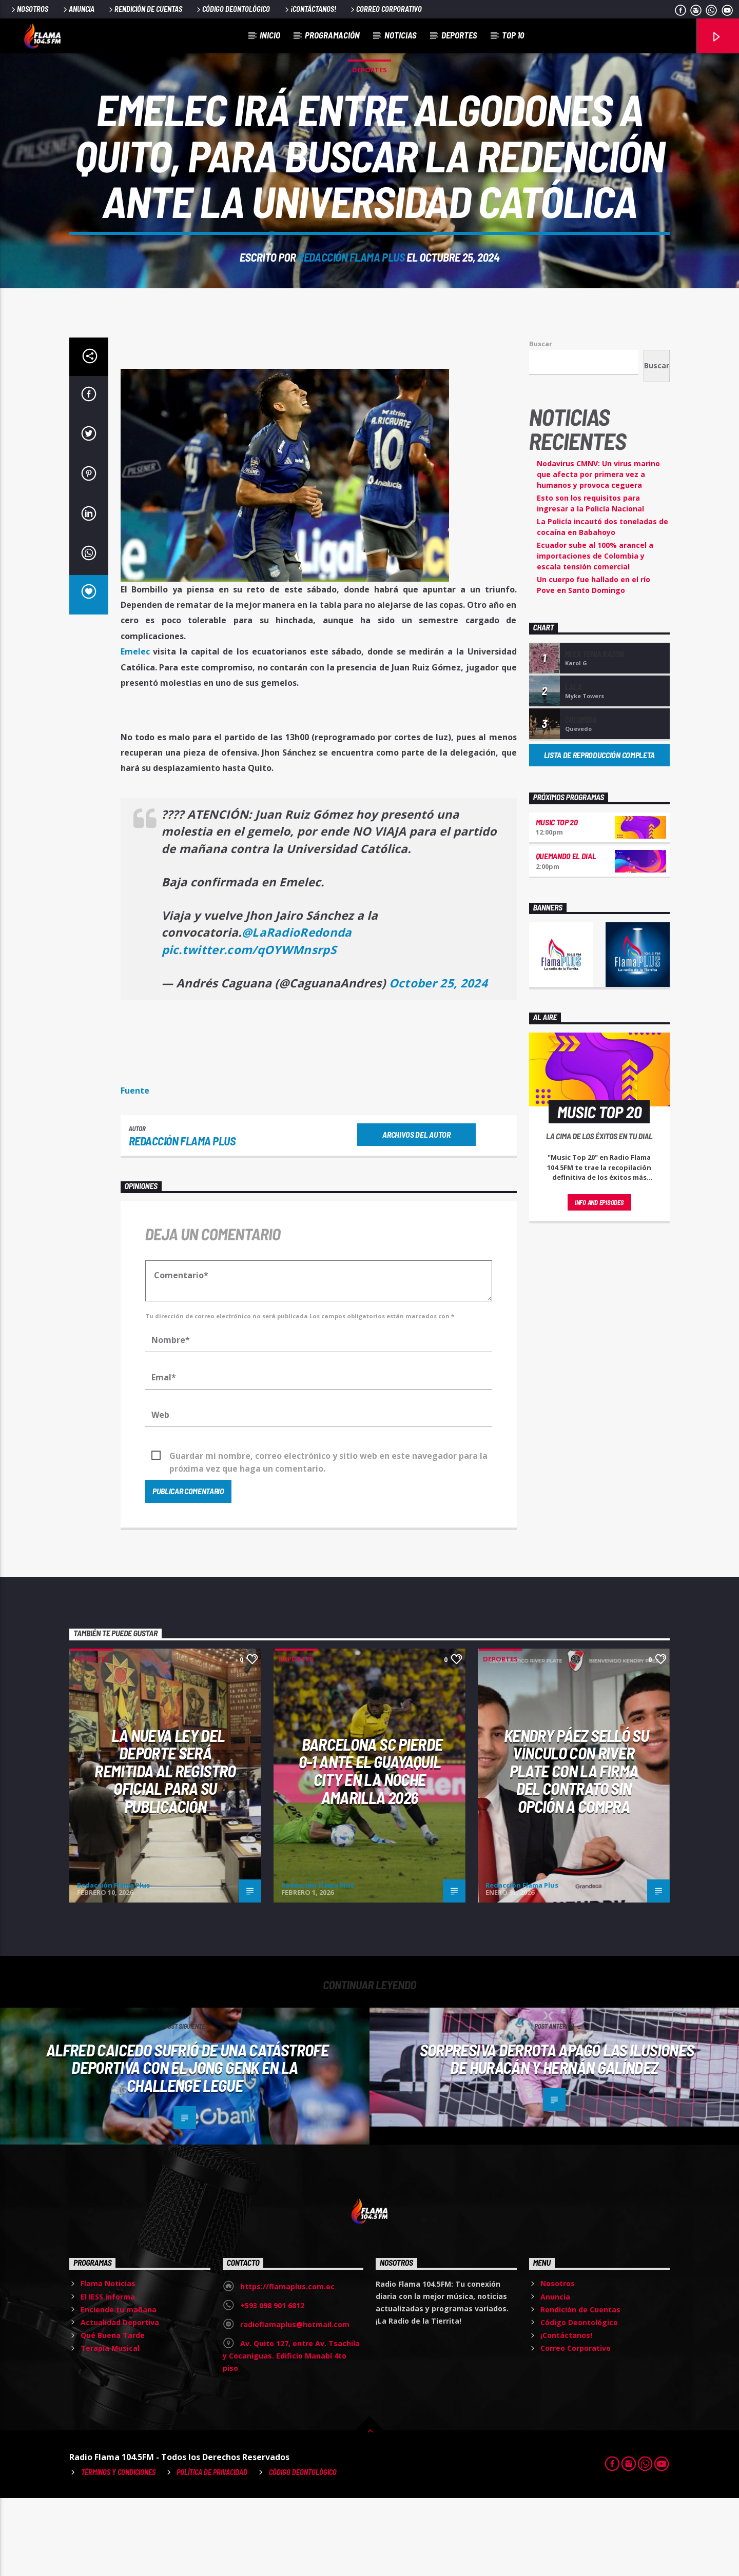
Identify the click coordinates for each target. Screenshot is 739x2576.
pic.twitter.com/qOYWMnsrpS (249, 1028)
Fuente (135, 1168)
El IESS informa (108, 2375)
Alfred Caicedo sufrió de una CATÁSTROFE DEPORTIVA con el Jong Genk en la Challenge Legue (187, 2145)
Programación (332, 35)
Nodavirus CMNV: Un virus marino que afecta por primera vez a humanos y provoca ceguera (598, 552)
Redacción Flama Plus (351, 296)
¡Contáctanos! (309, 9)
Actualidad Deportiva (120, 2400)
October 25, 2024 (438, 1061)
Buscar (540, 421)
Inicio (270, 35)
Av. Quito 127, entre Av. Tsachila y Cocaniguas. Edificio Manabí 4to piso (291, 2433)
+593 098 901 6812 (272, 2383)
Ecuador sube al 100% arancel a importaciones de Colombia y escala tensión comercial (595, 633)
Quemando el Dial (566, 934)
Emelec (135, 729)
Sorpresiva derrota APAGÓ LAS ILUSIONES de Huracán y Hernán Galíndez (557, 2136)
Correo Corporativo (385, 9)
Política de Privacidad (212, 2550)
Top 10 (513, 35)
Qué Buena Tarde (113, 2413)
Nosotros (29, 9)
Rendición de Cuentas (144, 9)
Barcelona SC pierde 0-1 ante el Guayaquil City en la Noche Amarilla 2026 (371, 1848)
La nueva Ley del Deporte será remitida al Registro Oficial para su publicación (165, 1849)
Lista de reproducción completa (599, 833)
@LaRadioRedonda (297, 1010)
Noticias (400, 35)
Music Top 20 (557, 900)
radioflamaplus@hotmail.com (294, 2402)
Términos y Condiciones (118, 2550)
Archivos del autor (416, 1212)
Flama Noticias (108, 2361)
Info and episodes (599, 1280)
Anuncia (78, 9)
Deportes (459, 35)
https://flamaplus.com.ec (287, 2364)
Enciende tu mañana (119, 2387)
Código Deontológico (232, 9)
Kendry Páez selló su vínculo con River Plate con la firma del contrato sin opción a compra (576, 1849)
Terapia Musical (110, 2426)
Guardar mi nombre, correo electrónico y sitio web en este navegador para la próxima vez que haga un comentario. (328, 1534)
